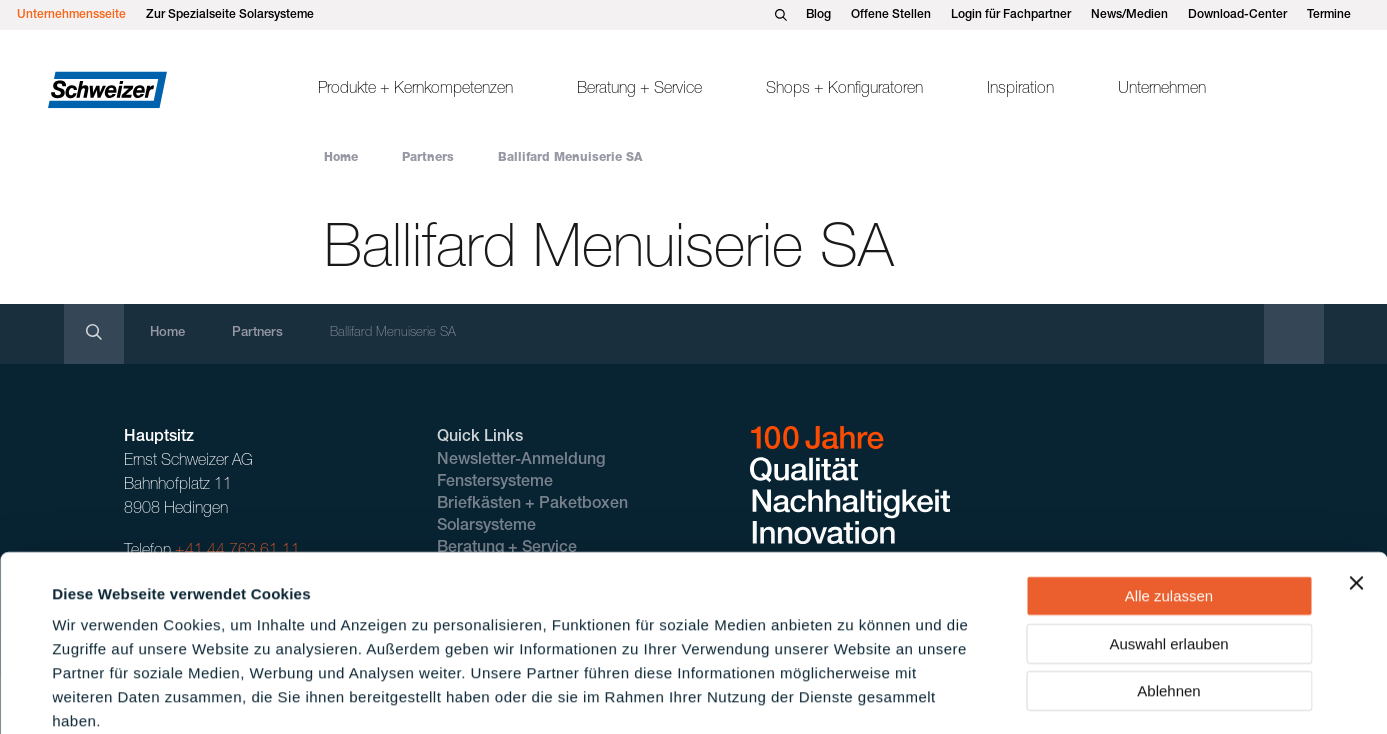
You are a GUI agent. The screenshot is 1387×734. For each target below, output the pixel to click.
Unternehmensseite (71, 15)
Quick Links (480, 438)
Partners (428, 158)
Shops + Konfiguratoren (844, 90)
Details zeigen (853, 694)
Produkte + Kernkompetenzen (415, 90)
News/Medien (1129, 15)
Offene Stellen (891, 15)
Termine (1329, 15)
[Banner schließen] (1356, 476)
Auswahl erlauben (1168, 536)
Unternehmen (1162, 90)
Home (341, 158)
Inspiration (1020, 90)
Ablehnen (1168, 583)
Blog (818, 15)
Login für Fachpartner (1011, 15)
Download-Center (1237, 15)
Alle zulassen (1169, 488)
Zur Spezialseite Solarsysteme (230, 15)
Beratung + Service (639, 90)
